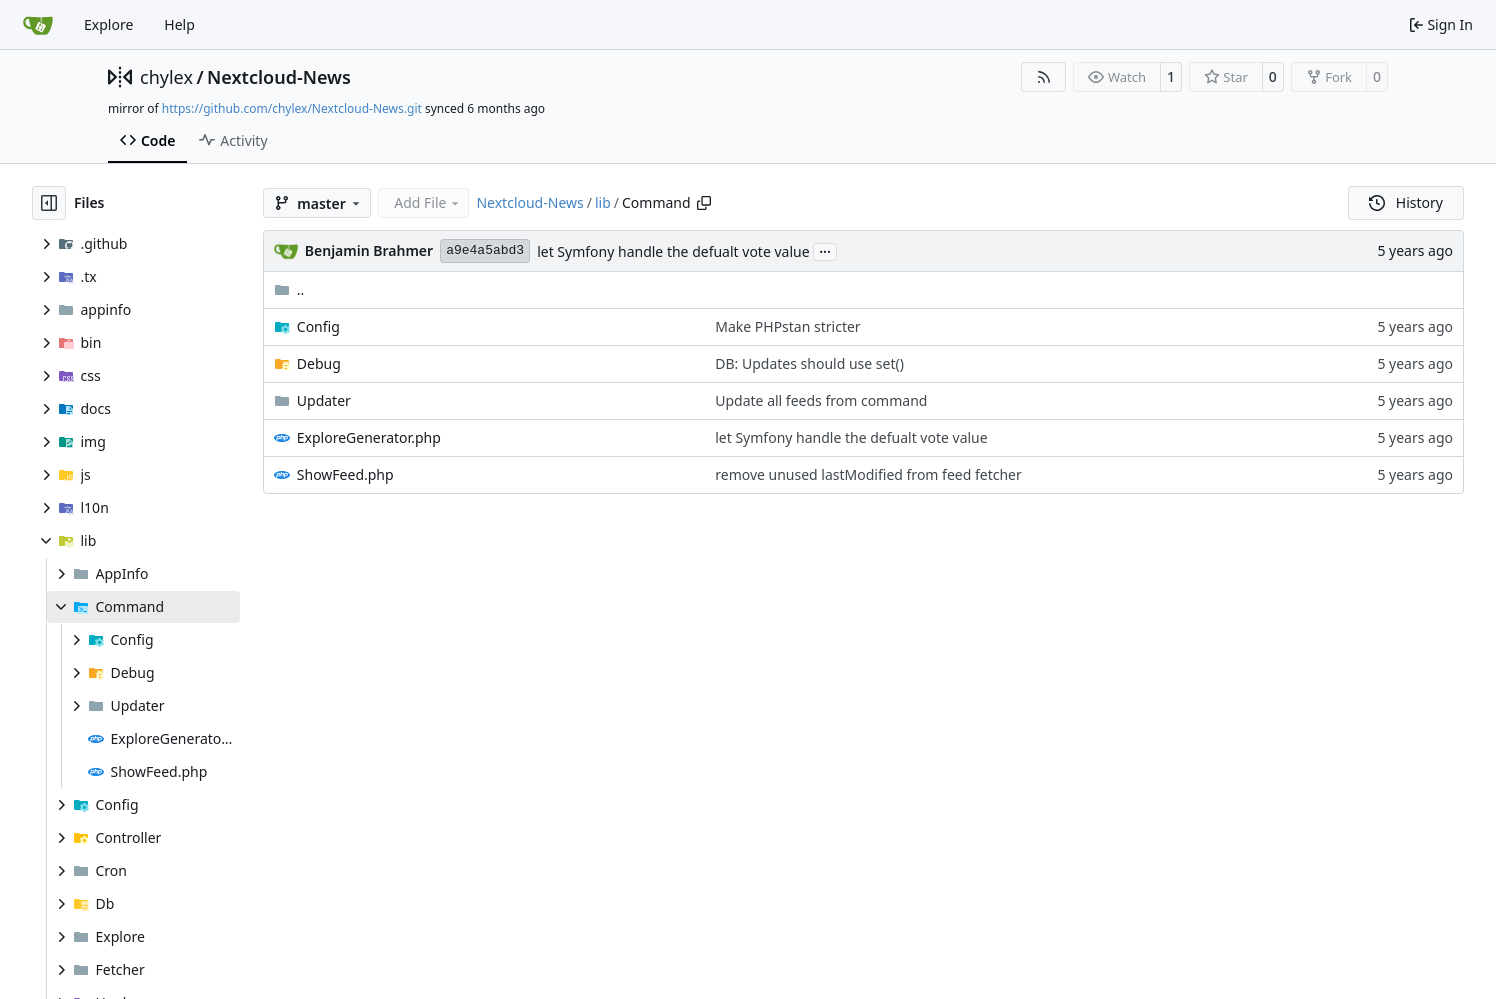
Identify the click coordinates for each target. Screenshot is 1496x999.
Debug (319, 363)
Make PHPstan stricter (787, 326)
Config (318, 326)
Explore (108, 24)
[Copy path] (704, 203)
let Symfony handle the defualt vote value (673, 251)
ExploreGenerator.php (369, 437)
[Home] (38, 25)
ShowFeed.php (345, 474)
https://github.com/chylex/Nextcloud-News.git (292, 108)
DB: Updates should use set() (809, 363)
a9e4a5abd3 (485, 250)
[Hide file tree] (49, 203)
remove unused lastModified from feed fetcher (868, 474)
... (825, 250)
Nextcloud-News (279, 77)
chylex (166, 77)
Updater (324, 400)
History (1406, 202)
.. (289, 289)
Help (179, 24)
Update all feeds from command (821, 400)
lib (603, 202)
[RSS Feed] (1044, 77)
